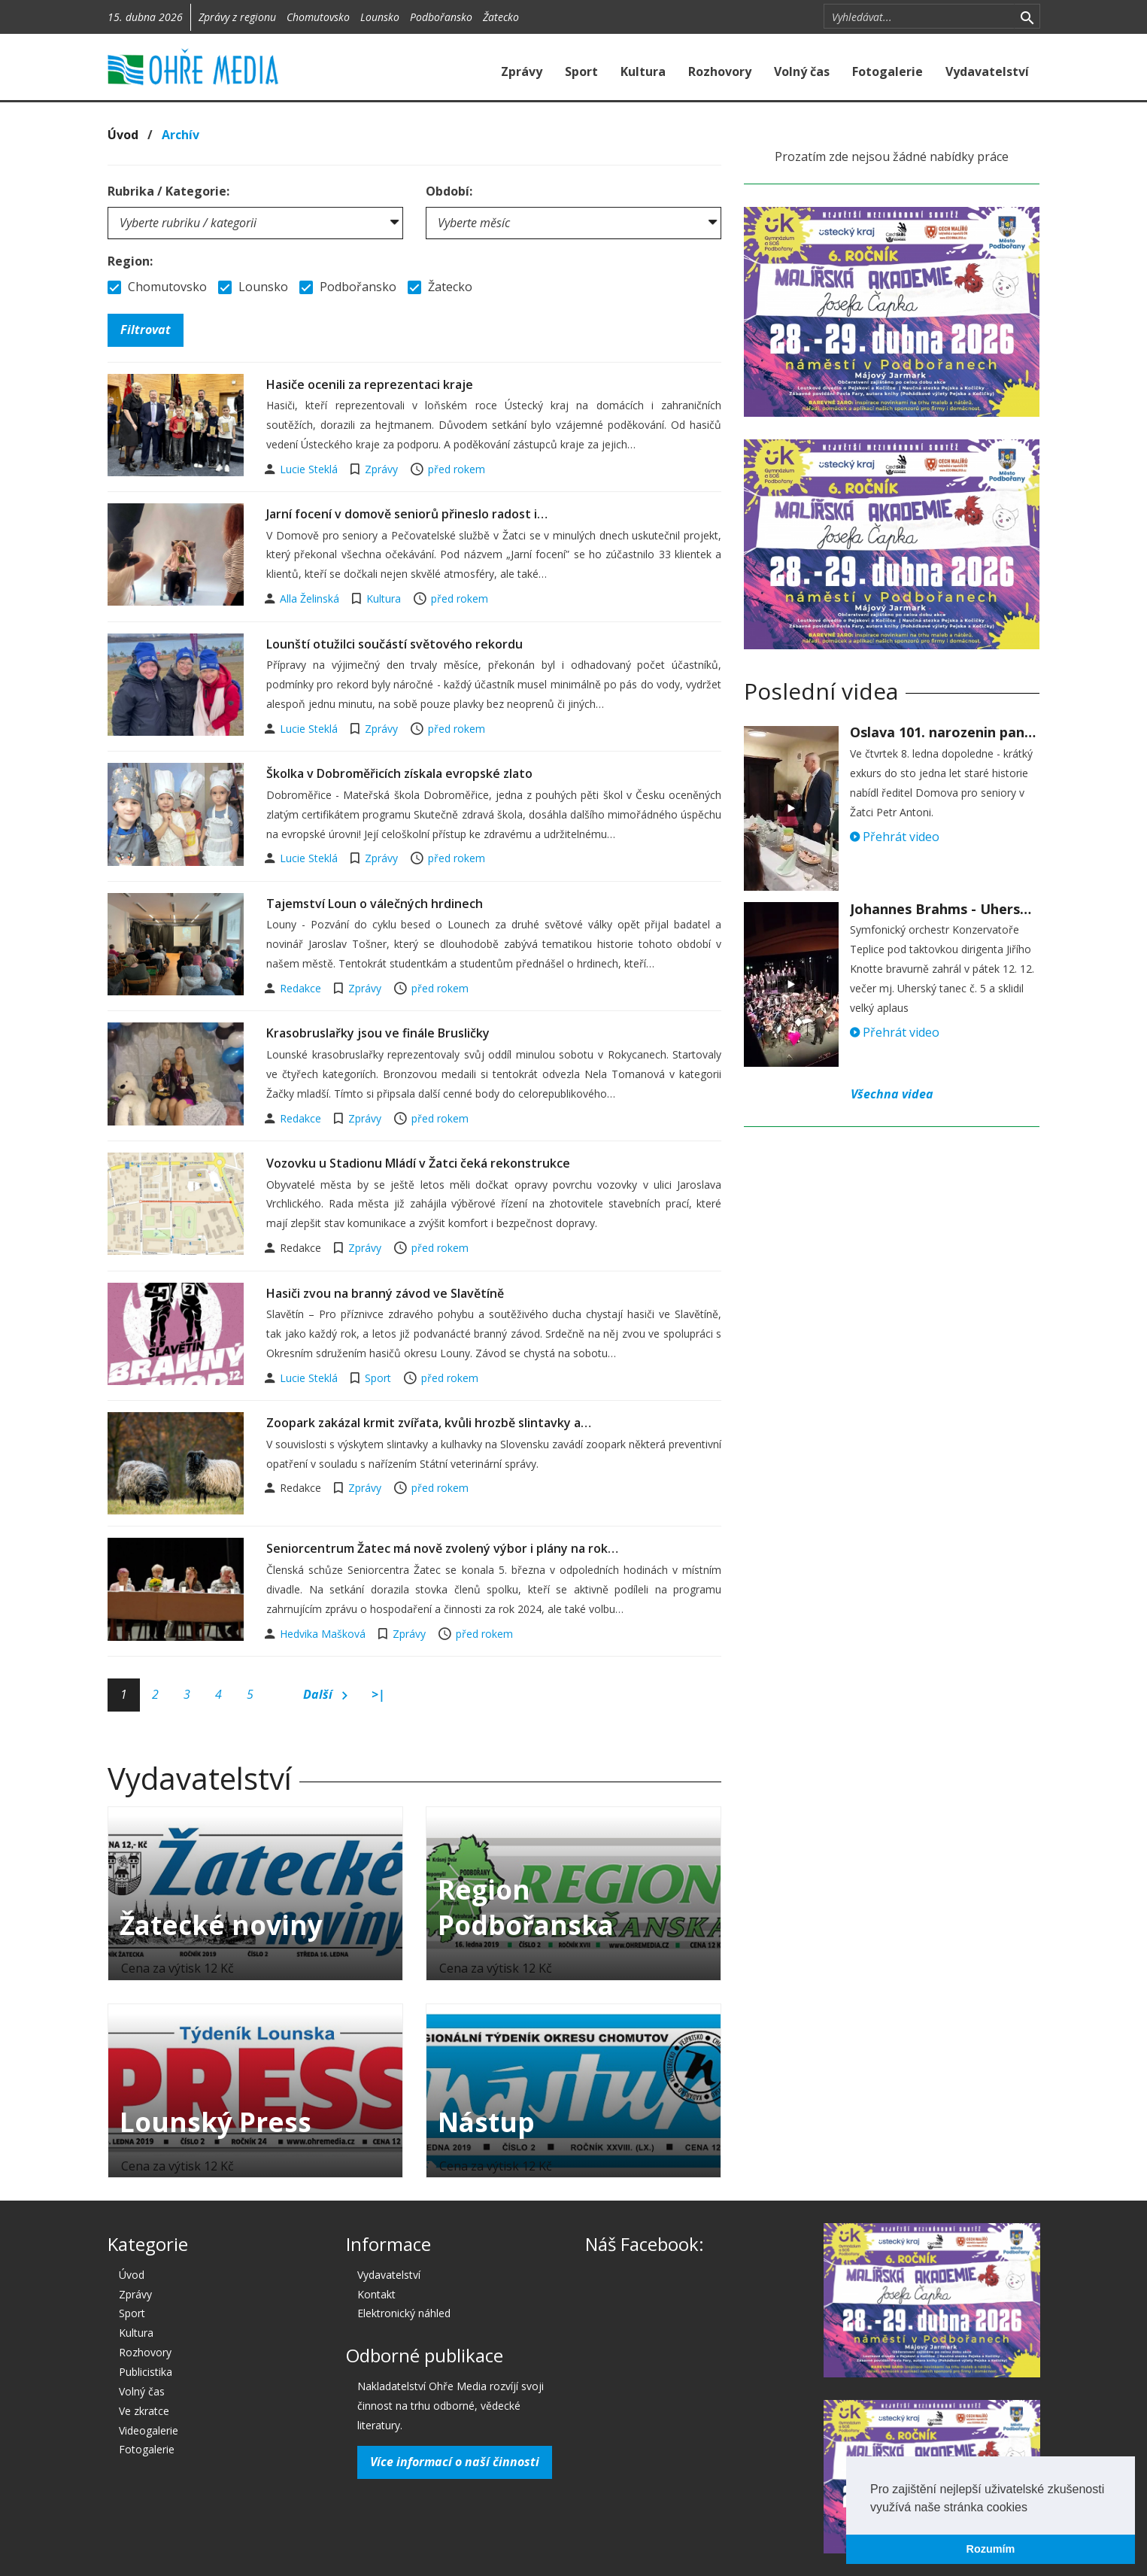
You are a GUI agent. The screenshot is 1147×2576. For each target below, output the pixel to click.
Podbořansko (441, 17)
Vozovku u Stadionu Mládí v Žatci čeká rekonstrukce (418, 1163)
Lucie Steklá (310, 469)
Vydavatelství (987, 71)
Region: (130, 261)
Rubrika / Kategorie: (168, 191)
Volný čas (802, 71)
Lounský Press (215, 2122)
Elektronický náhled (404, 2313)
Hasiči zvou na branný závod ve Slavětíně (385, 1293)
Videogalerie (148, 2430)
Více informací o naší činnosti (454, 2461)
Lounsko (379, 17)
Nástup (486, 2122)
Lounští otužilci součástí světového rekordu (394, 644)
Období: (449, 191)
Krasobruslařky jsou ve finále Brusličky (378, 1033)
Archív (180, 134)
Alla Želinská (311, 598)
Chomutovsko (318, 17)
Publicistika (145, 2372)
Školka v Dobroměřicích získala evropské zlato (399, 773)
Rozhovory (719, 71)
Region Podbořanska (526, 1907)
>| (378, 1694)
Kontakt (376, 2294)
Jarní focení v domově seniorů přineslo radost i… (407, 514)
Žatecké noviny (221, 1925)
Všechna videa (892, 1094)
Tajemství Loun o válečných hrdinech (374, 903)
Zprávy (521, 71)
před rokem (456, 469)
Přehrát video (894, 836)
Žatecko (501, 17)
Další (325, 1695)
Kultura (643, 71)
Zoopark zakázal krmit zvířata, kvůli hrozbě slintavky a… (428, 1422)
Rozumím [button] (990, 2549)
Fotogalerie (887, 71)
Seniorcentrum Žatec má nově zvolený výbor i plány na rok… (442, 1548)
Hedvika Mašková (324, 1634)
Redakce (302, 988)
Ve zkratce (144, 2411)
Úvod (123, 134)
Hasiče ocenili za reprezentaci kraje (369, 384)
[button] (1032, 2508)
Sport (581, 71)
